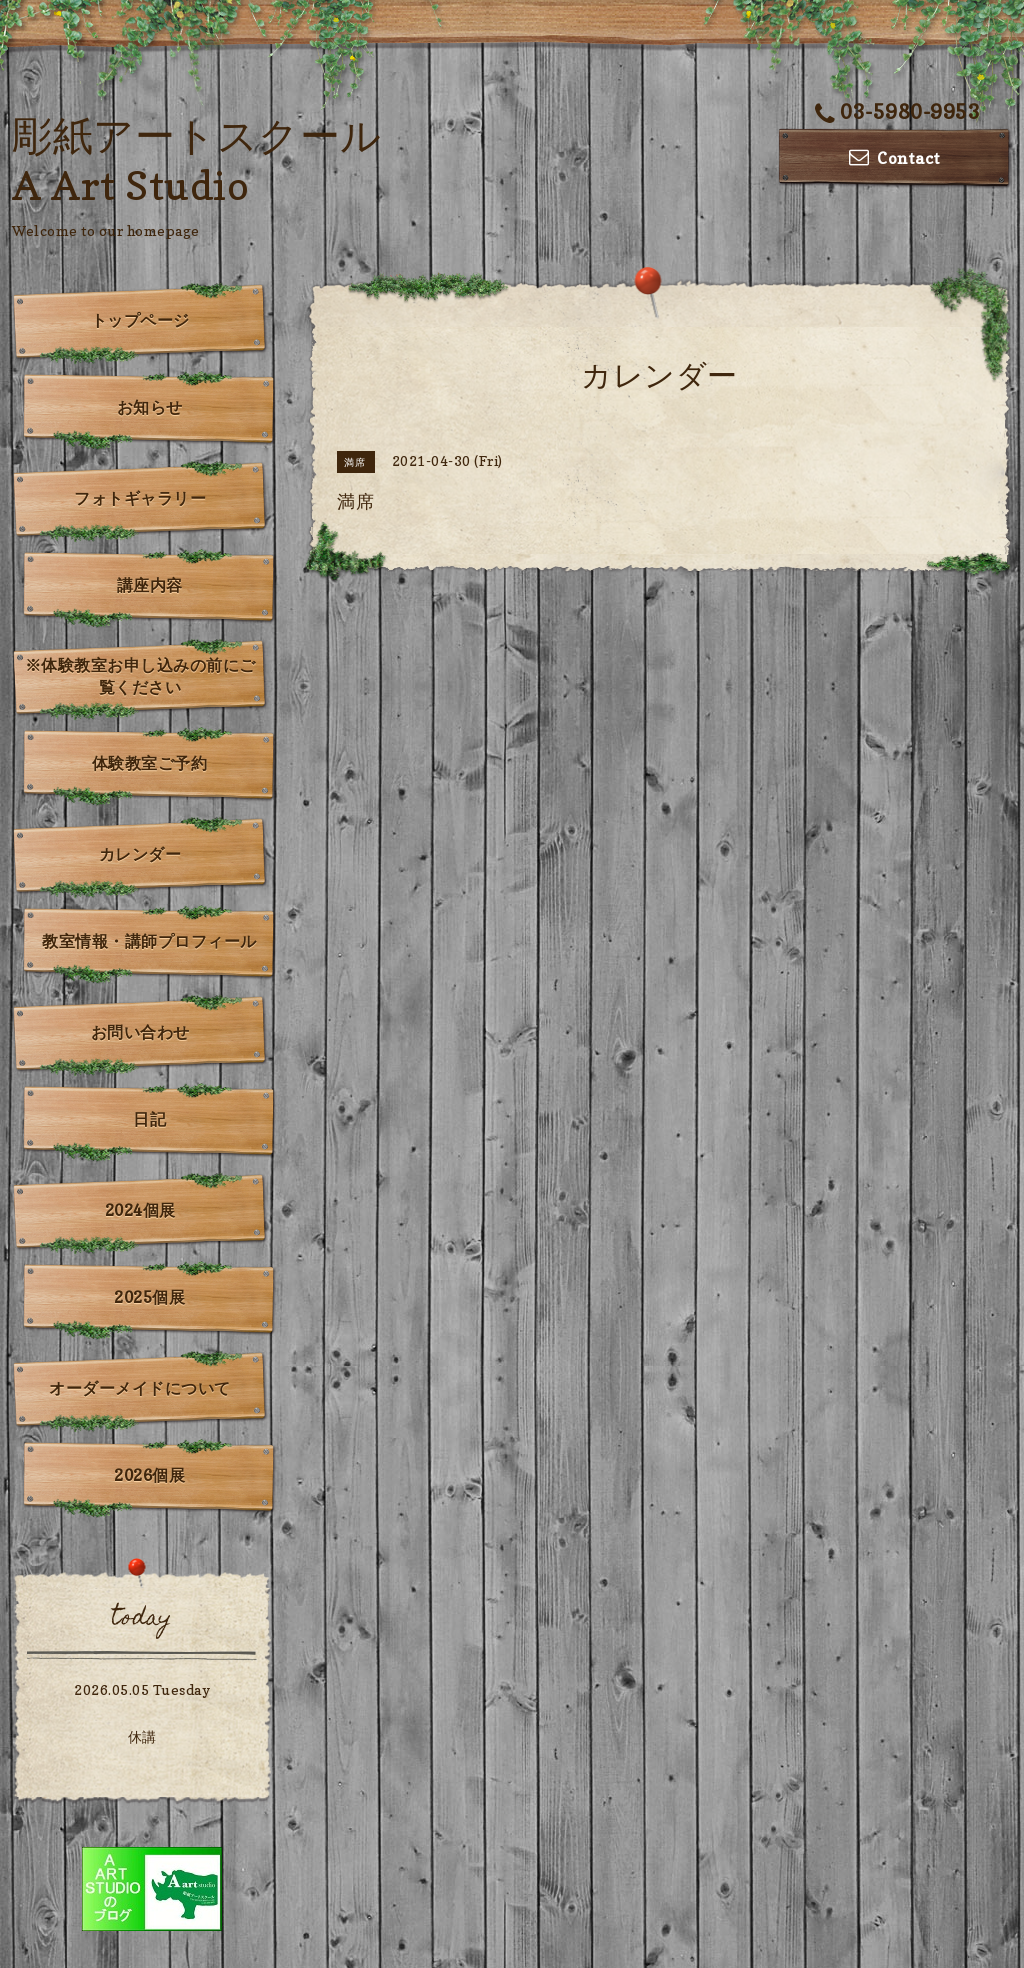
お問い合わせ (140, 1032)
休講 (142, 1736)
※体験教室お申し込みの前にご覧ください (140, 676)
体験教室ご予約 (150, 763)
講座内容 (150, 585)
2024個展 (140, 1210)
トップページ (140, 320)
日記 (149, 1119)
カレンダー (140, 854)
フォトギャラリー (140, 498)
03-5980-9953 (898, 112)
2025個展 (149, 1297)
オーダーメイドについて (140, 1388)
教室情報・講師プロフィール (149, 941)
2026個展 (149, 1475)
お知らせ (150, 407)
